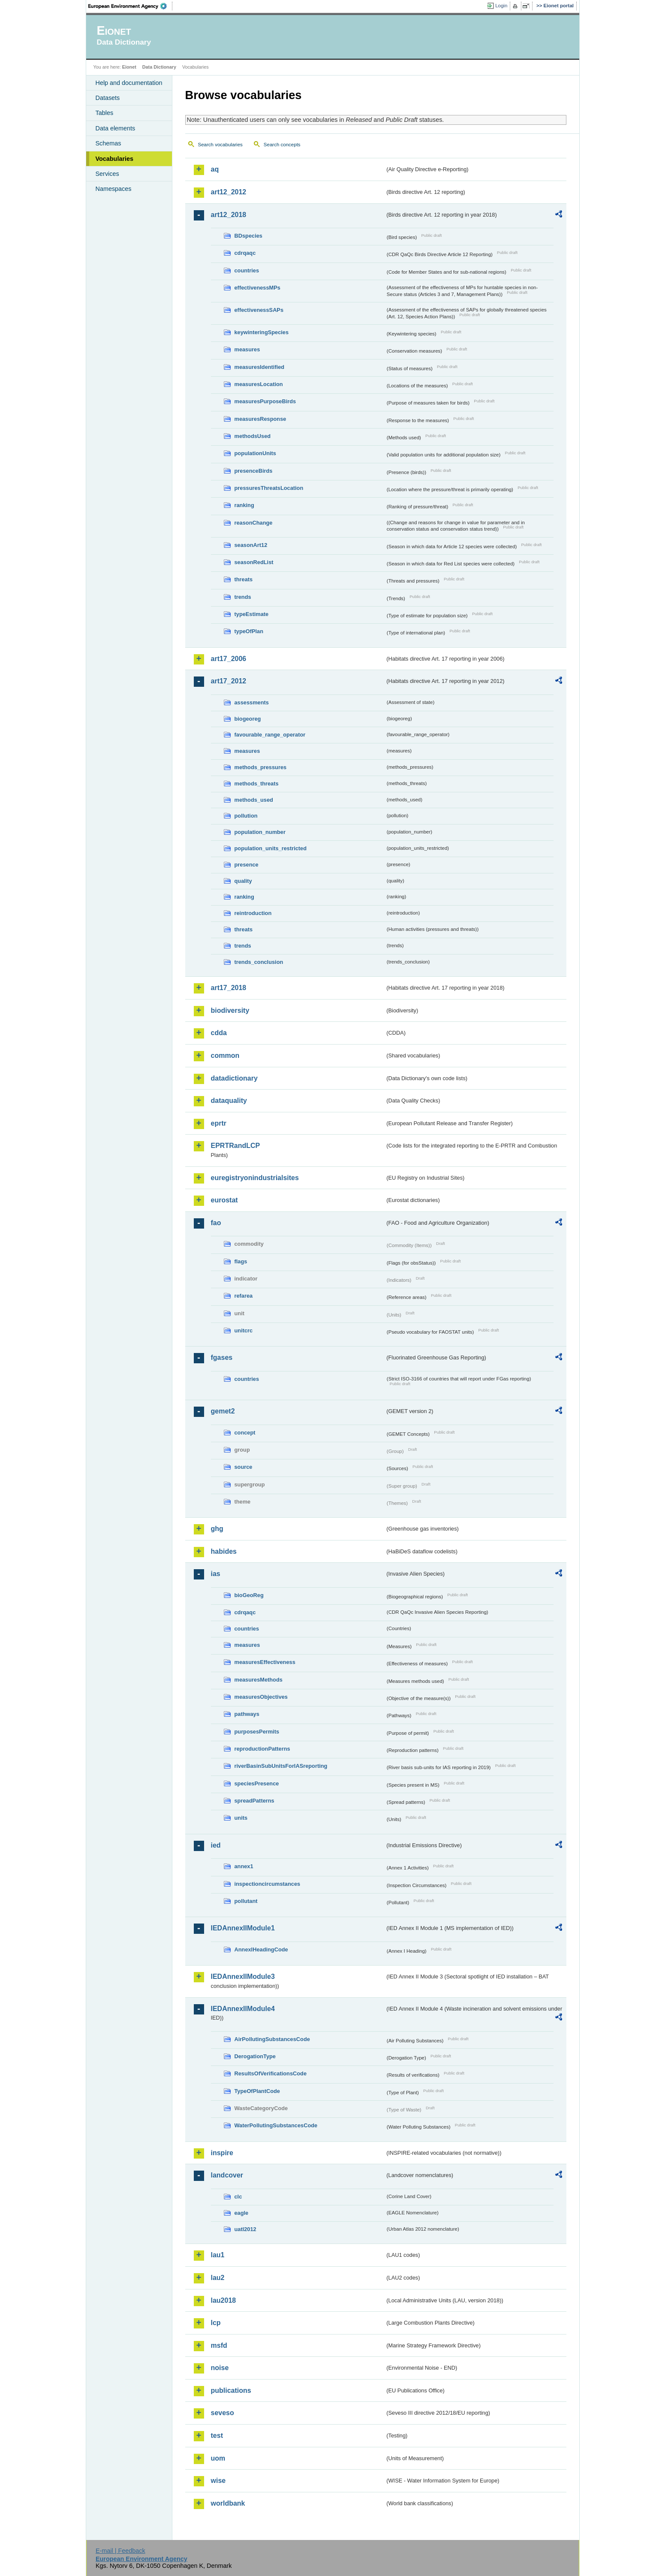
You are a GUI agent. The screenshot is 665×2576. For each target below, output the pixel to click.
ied (216, 1845)
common (225, 1055)
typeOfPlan (249, 631)
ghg (217, 1528)
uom (218, 2458)
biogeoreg (248, 719)
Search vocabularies (220, 144)
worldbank (228, 2503)
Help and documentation (129, 82)
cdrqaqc (245, 253)
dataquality (229, 1100)
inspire (222, 2152)
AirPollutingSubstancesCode (272, 2039)
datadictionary (234, 1078)
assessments (252, 702)
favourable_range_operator (270, 734)
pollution (246, 815)
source (244, 1467)
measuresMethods (259, 1679)
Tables (105, 112)
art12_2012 (229, 192)
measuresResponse (260, 419)
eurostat (224, 1200)
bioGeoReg (249, 1595)
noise (220, 2367)
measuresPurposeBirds (265, 401)
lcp (216, 2322)
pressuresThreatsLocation (269, 488)
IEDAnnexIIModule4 (243, 2008)
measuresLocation (259, 384)
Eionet (129, 66)
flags (241, 1261)
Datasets (108, 97)
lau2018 (223, 2300)
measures (247, 349)
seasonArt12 (251, 545)
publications (231, 2390)
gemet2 (223, 1411)
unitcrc (244, 1330)
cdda (219, 1032)
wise (218, 2480)
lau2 (218, 2277)
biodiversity (230, 1010)
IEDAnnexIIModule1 (243, 1928)
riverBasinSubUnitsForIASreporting (281, 1766)
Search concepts (282, 144)
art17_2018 (229, 987)
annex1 (244, 1866)
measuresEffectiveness (265, 1662)
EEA (130, 6)
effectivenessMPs (257, 287)
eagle (242, 2213)
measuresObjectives (261, 1697)
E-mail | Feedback (120, 2550)
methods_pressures (261, 767)
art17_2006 (229, 658)
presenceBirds (254, 471)
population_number (260, 832)
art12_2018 (229, 214)
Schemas (108, 143)
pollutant (246, 1901)
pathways (247, 1714)
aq (215, 169)
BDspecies (248, 236)
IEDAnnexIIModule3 (243, 1976)
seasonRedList (254, 562)
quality (243, 881)
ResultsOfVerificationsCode (271, 2073)
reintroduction (253, 913)
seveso (222, 2412)
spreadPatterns (254, 1800)
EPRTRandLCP (235, 1145)
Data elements (115, 128)
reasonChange (254, 522)
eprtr (218, 1123)
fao (216, 1222)
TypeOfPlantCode (257, 2091)
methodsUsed (253, 436)
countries (247, 270)
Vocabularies (115, 158)
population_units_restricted (271, 848)
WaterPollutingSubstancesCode (276, 2125)
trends (243, 597)
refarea (244, 1296)
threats (244, 579)
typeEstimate (252, 614)
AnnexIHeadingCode (261, 1949)
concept (245, 1432)
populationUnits (255, 453)
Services (107, 173)
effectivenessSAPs (259, 310)
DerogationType (255, 2056)
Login (501, 5)
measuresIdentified (260, 367)
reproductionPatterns (262, 1749)
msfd (219, 2345)
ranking (244, 505)
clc (238, 2196)
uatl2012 (245, 2229)
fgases (222, 1357)
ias (215, 1573)
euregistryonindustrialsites (255, 1177)
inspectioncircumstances (268, 1884)
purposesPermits (257, 1731)
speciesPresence (257, 1783)
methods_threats (257, 783)
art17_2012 (229, 681)
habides (224, 1551)
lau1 (218, 2255)
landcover (227, 2175)
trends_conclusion (259, 962)
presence (247, 864)
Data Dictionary (159, 66)
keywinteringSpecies (262, 332)
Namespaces (114, 188)
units (241, 1818)
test (217, 2435)
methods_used (254, 800)
